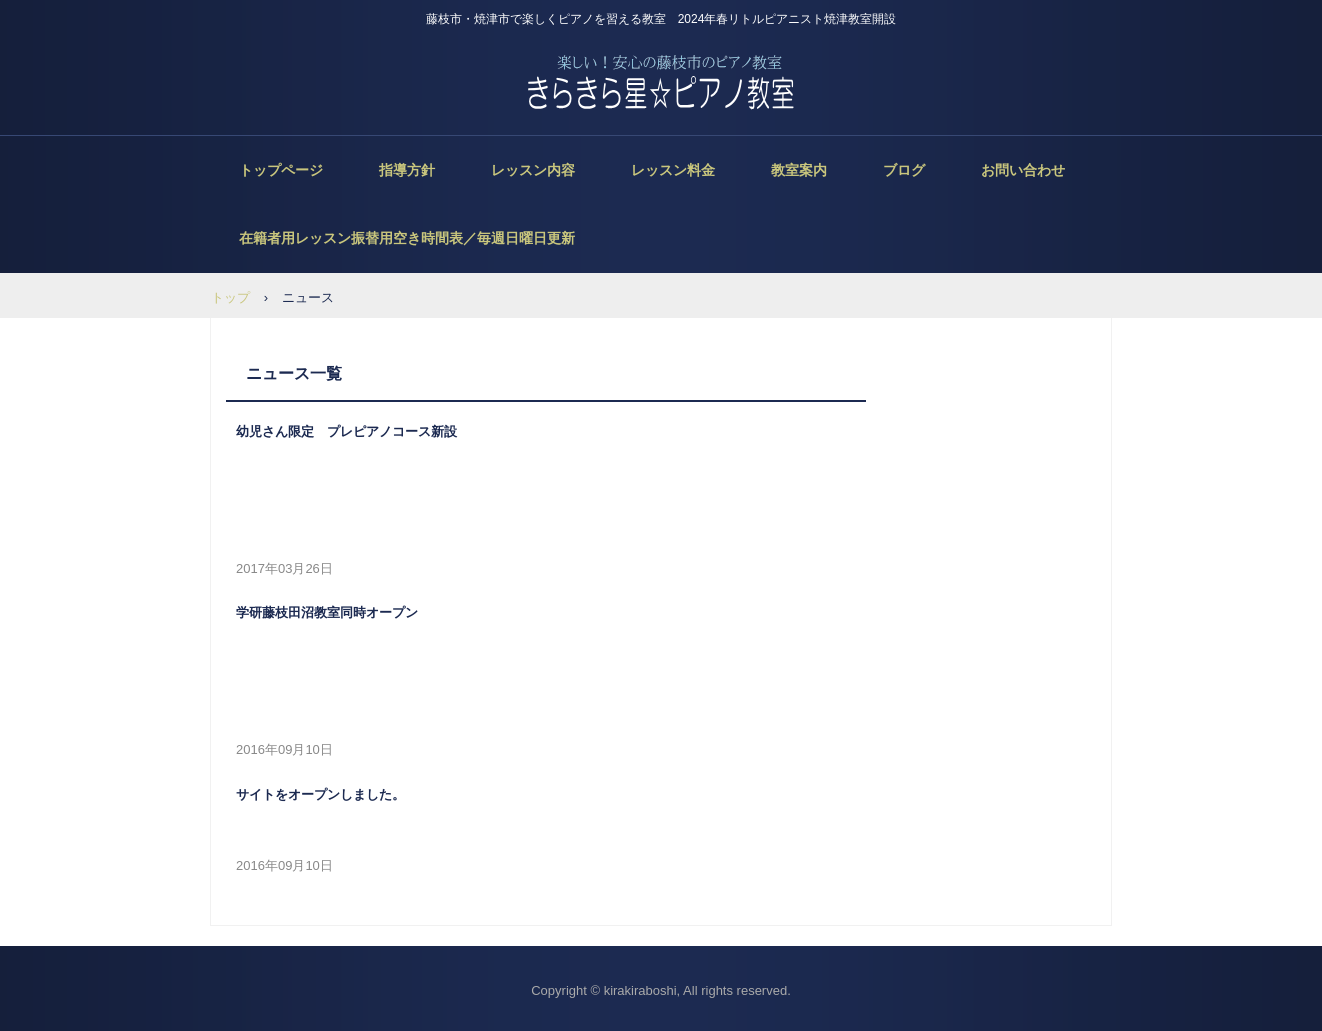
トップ (230, 297)
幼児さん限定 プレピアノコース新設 (346, 431)
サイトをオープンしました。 (320, 794)
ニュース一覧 (294, 373)
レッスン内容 (533, 170)
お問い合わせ (1023, 170)
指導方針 (407, 170)
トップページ (281, 170)
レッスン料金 (673, 170)
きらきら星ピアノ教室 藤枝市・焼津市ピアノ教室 (661, 82)
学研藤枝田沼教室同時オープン (327, 612)
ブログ (904, 170)
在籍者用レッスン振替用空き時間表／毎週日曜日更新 (407, 238)
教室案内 (799, 170)
